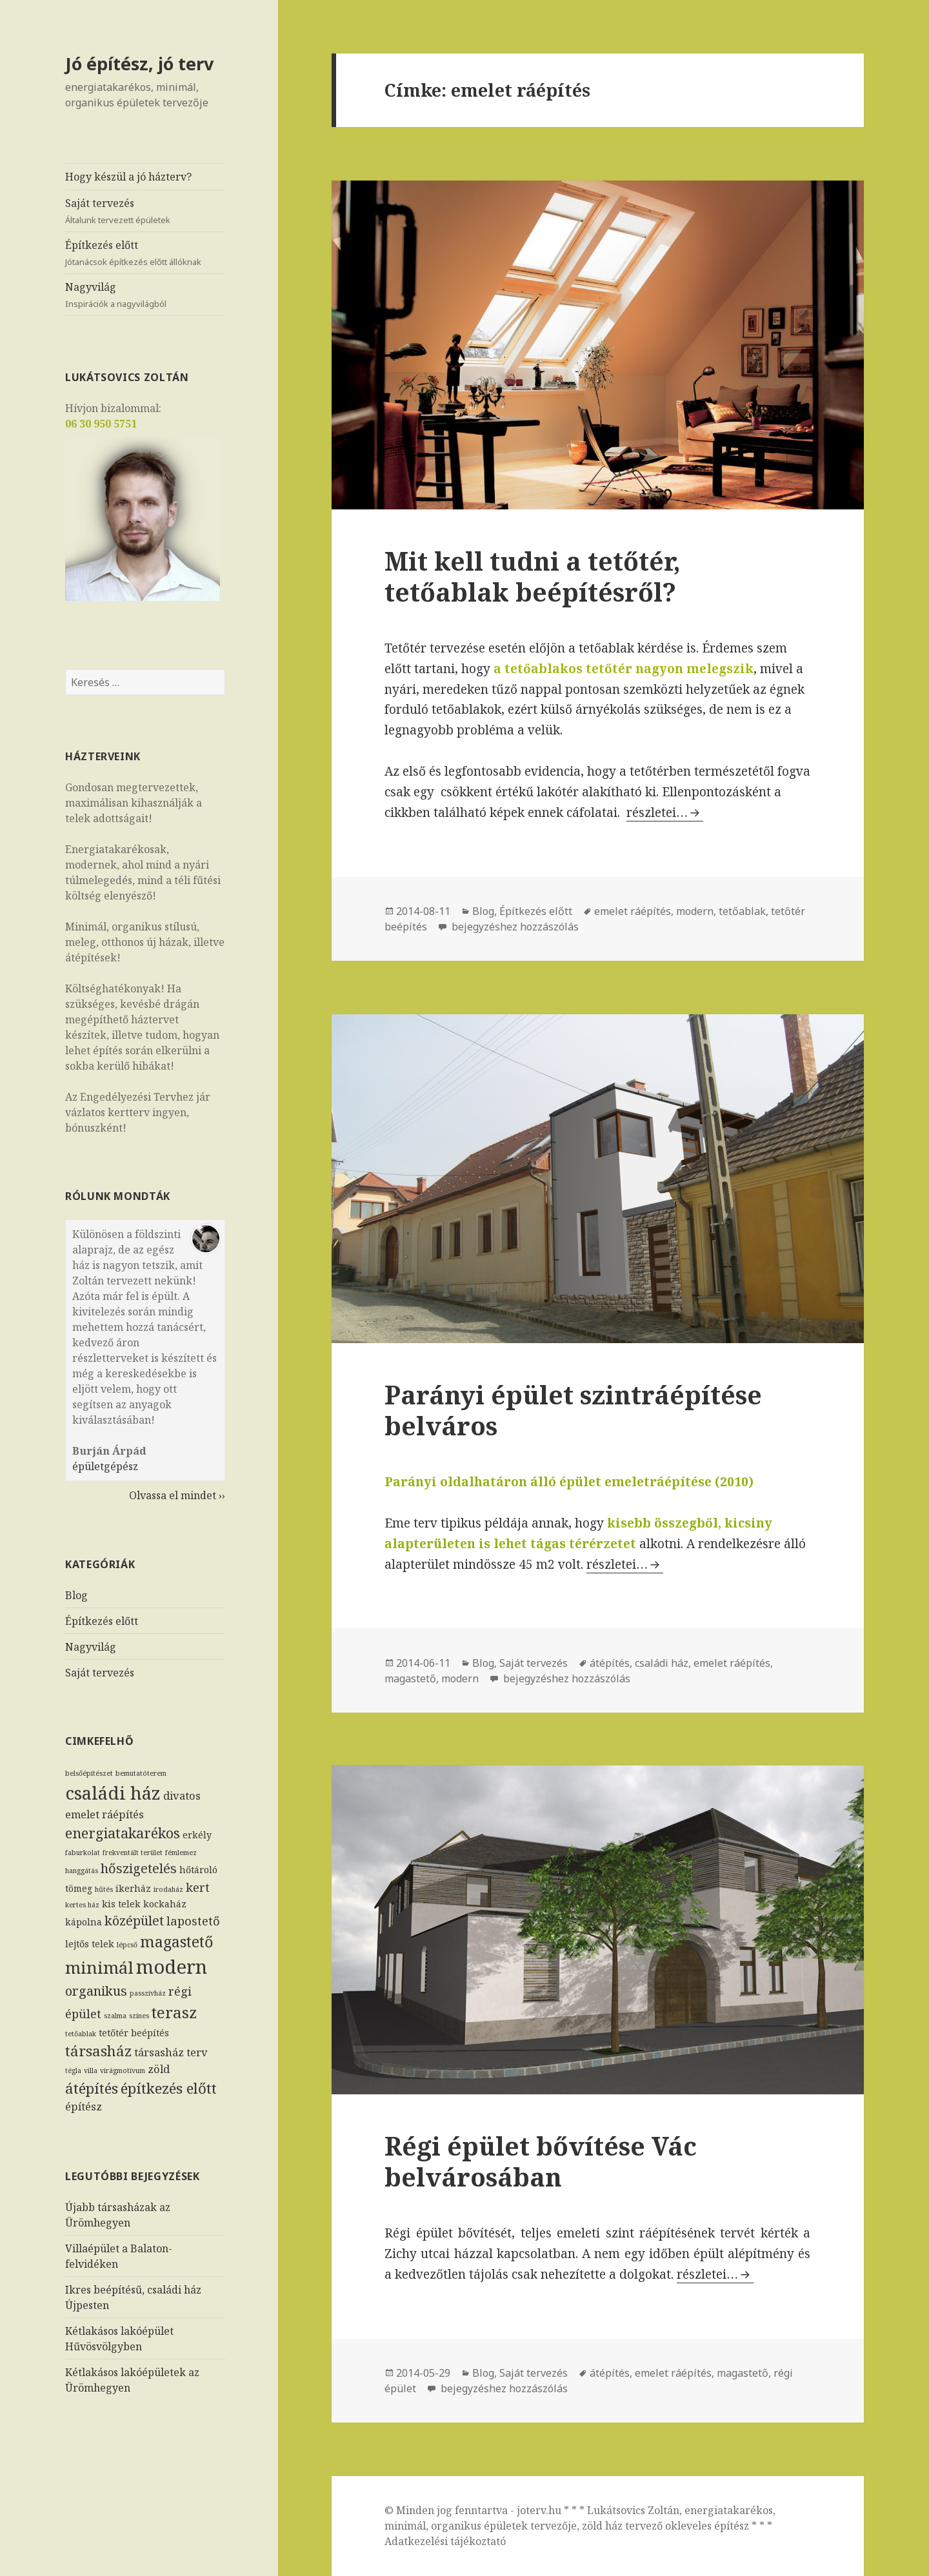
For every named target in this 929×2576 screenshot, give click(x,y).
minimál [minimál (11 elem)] (99, 1967)
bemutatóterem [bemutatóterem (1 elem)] (140, 1773)
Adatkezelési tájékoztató (445, 2541)
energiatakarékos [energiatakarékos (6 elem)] (122, 1833)
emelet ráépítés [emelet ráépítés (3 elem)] (104, 1814)
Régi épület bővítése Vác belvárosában (541, 2161)
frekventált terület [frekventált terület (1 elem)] (133, 1852)
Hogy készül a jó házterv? (128, 177)
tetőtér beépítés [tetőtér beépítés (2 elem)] (134, 2033)
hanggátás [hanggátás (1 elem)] (81, 1870)
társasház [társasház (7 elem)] (98, 2051)
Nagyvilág (145, 295)
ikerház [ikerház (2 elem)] (133, 1888)
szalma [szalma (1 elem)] (115, 2015)
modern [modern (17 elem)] (171, 1967)
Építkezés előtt (145, 253)
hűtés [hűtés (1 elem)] (104, 1889)
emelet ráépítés (632, 911)
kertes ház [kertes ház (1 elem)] (82, 1904)
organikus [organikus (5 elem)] (96, 1991)
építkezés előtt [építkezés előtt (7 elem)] (169, 2088)
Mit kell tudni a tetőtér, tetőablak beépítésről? (533, 576)
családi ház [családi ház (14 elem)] (113, 1792)
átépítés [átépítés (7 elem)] (91, 2088)
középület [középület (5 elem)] (134, 1920)
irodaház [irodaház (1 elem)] (168, 1889)
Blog (76, 1595)
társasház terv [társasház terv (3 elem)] (171, 2052)
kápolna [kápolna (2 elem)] (83, 1922)
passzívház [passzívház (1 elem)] (148, 1993)
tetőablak (742, 911)
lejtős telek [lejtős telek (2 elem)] (89, 1944)
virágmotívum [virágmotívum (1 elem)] (122, 2070)
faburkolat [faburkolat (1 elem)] (82, 1852)
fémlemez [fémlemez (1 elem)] (181, 1852)
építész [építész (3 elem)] (83, 2106)
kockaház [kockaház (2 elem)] (164, 1904)
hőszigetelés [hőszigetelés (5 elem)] (139, 1868)
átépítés (610, 1663)
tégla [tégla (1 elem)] (73, 2070)
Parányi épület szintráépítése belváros (573, 1409)
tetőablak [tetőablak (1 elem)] (80, 2033)
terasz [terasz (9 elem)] (174, 2012)
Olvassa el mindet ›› (177, 1495)
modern (695, 911)
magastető (410, 1678)
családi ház (661, 1663)
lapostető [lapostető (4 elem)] (193, 1920)
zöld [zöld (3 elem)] (159, 2068)
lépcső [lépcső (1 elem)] (127, 1944)
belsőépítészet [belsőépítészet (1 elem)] (89, 1773)
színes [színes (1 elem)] (139, 2015)
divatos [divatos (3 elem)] (182, 1795)
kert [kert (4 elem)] (198, 1887)
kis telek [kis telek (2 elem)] (121, 1904)
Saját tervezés (145, 211)
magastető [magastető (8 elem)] (176, 1941)
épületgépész (105, 1466)
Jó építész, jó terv (139, 63)
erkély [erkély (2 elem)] (197, 1835)
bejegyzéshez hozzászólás (514, 926)
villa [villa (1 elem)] (90, 2070)
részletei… (664, 812)
